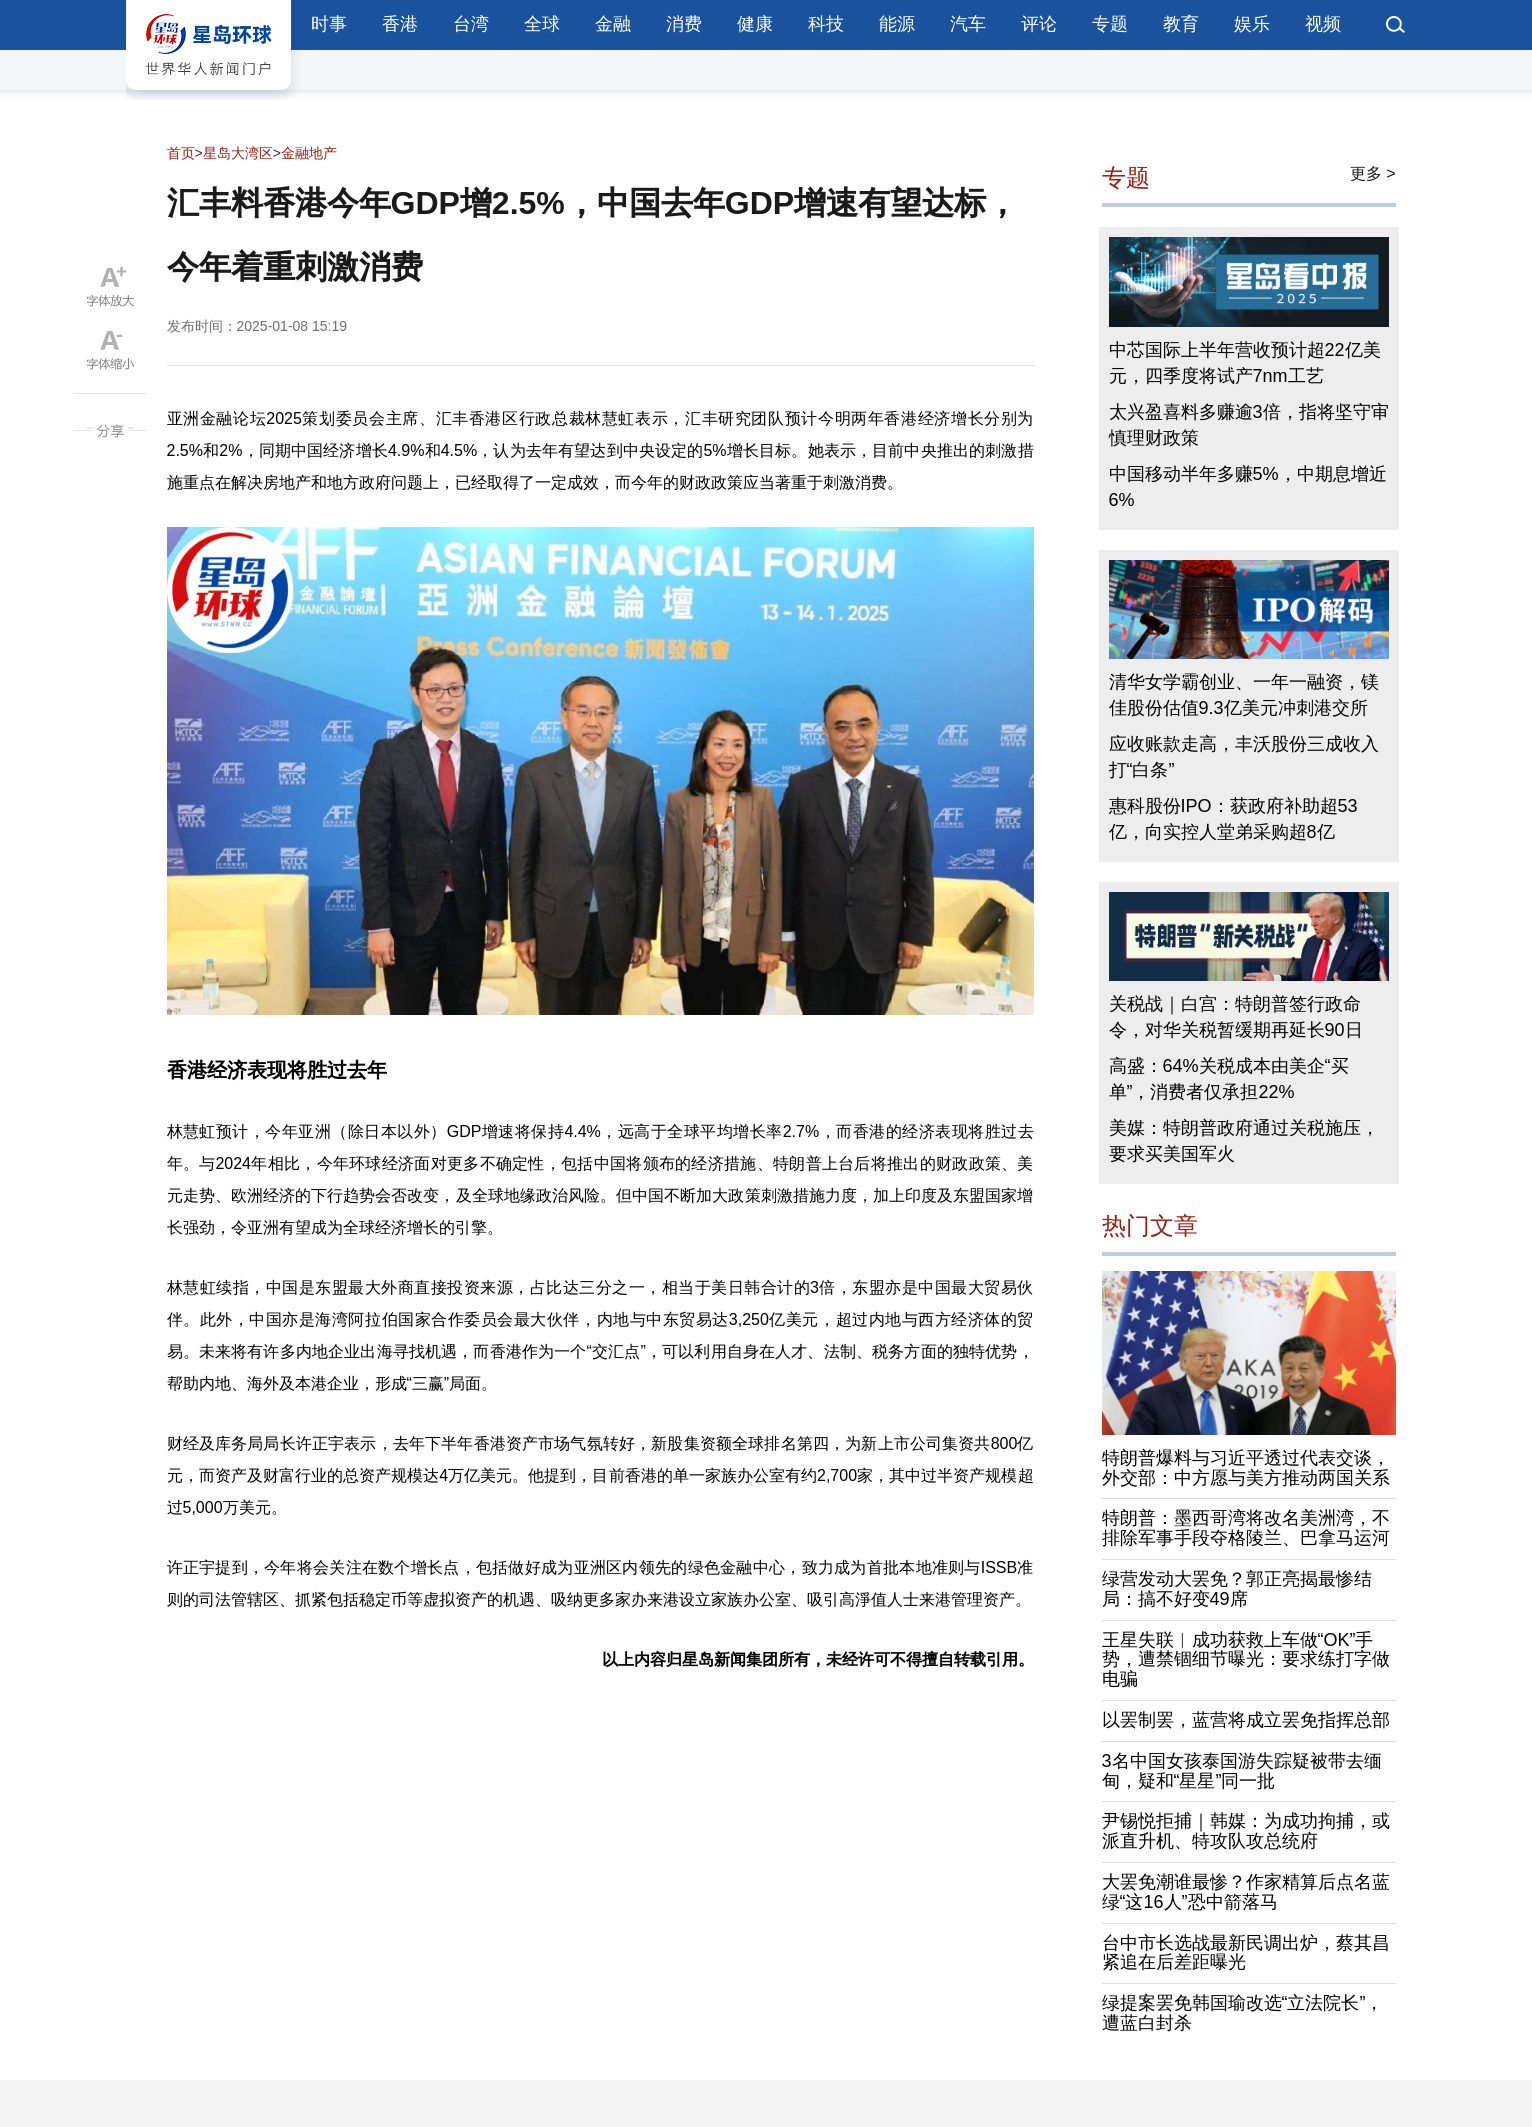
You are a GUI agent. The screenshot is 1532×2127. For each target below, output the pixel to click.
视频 (1323, 24)
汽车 (968, 24)
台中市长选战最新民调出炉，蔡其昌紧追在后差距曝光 (1246, 1953)
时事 (329, 24)
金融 (613, 24)
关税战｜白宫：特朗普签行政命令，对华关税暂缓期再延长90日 (1236, 1017)
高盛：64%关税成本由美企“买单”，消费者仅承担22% (1229, 1079)
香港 (400, 24)
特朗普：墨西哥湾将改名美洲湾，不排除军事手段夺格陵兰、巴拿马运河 (1246, 1528)
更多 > (1373, 173)
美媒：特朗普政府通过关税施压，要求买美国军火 (1244, 1141)
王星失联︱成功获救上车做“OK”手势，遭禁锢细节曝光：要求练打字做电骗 (1246, 1660)
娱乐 (1252, 24)
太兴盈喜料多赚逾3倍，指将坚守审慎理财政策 (1249, 425)
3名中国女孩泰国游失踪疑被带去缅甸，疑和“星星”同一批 (1242, 1771)
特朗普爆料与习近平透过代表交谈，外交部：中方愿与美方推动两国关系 (1246, 1468)
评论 (1039, 24)
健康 (755, 24)
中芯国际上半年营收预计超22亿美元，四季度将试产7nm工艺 (1245, 363)
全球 (542, 24)
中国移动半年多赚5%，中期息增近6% (1248, 487)
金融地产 (309, 153)
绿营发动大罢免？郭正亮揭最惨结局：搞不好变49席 (1237, 1589)
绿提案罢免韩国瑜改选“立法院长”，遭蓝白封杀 (1243, 2013)
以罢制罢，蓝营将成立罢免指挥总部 (1246, 1720)
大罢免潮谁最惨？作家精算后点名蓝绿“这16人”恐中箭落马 (1246, 1892)
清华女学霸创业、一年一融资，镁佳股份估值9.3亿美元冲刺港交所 (1244, 695)
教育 (1181, 24)
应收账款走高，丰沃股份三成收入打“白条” (1244, 757)
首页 (181, 153)
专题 (1110, 24)
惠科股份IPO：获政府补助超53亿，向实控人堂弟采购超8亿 (1233, 819)
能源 (897, 24)
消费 (684, 24)
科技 (826, 24)
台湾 (471, 24)
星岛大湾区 (238, 153)
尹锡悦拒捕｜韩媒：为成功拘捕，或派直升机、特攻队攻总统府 (1246, 1831)
